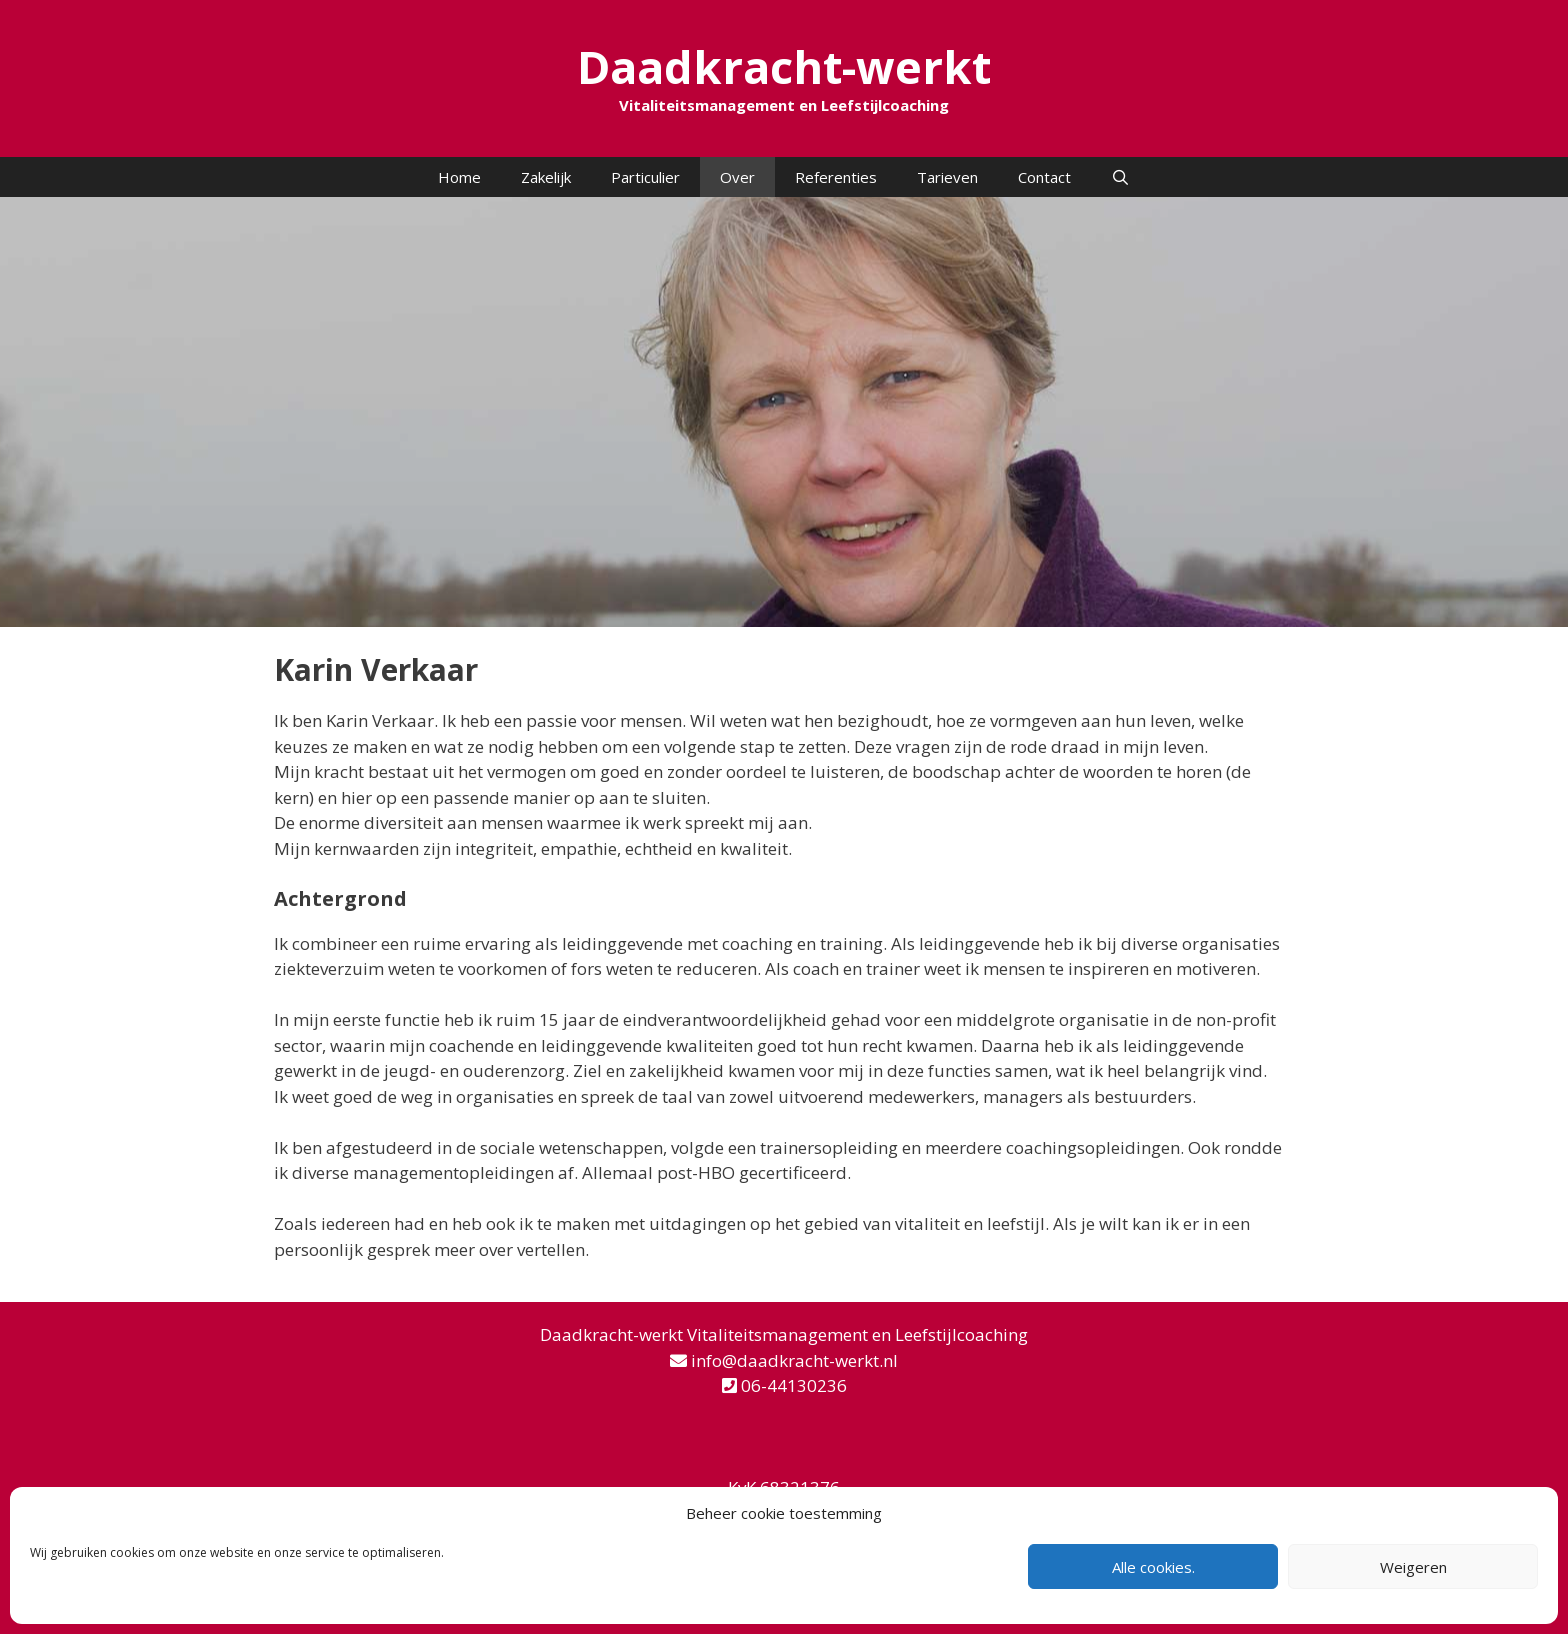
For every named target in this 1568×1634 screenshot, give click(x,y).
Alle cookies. (1153, 1567)
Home (459, 177)
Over (737, 177)
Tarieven (947, 177)
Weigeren (1413, 1567)
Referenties (836, 177)
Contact (1044, 177)
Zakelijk (546, 177)
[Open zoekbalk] (1120, 177)
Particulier (645, 177)
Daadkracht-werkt (784, 66)
